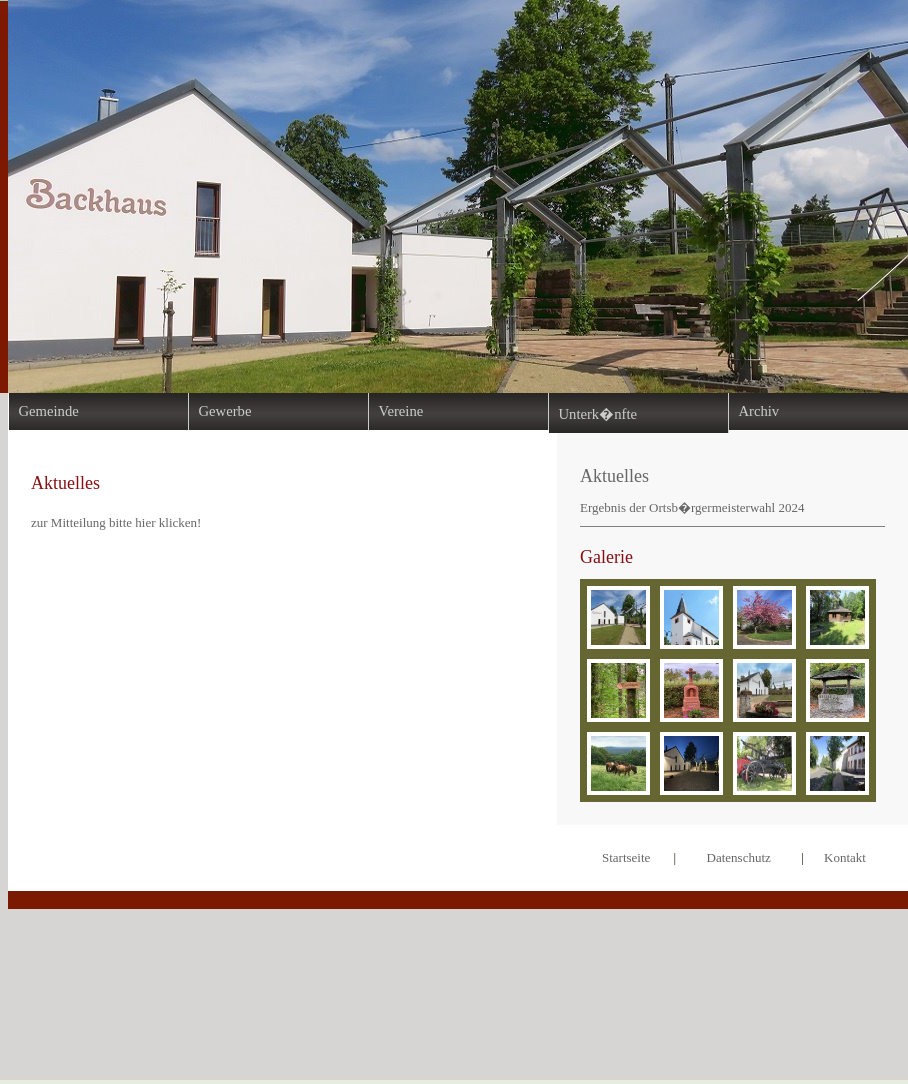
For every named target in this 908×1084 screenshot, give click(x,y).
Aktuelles (614, 476)
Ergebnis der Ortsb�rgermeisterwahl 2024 (692, 507)
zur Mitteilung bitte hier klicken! (116, 522)
